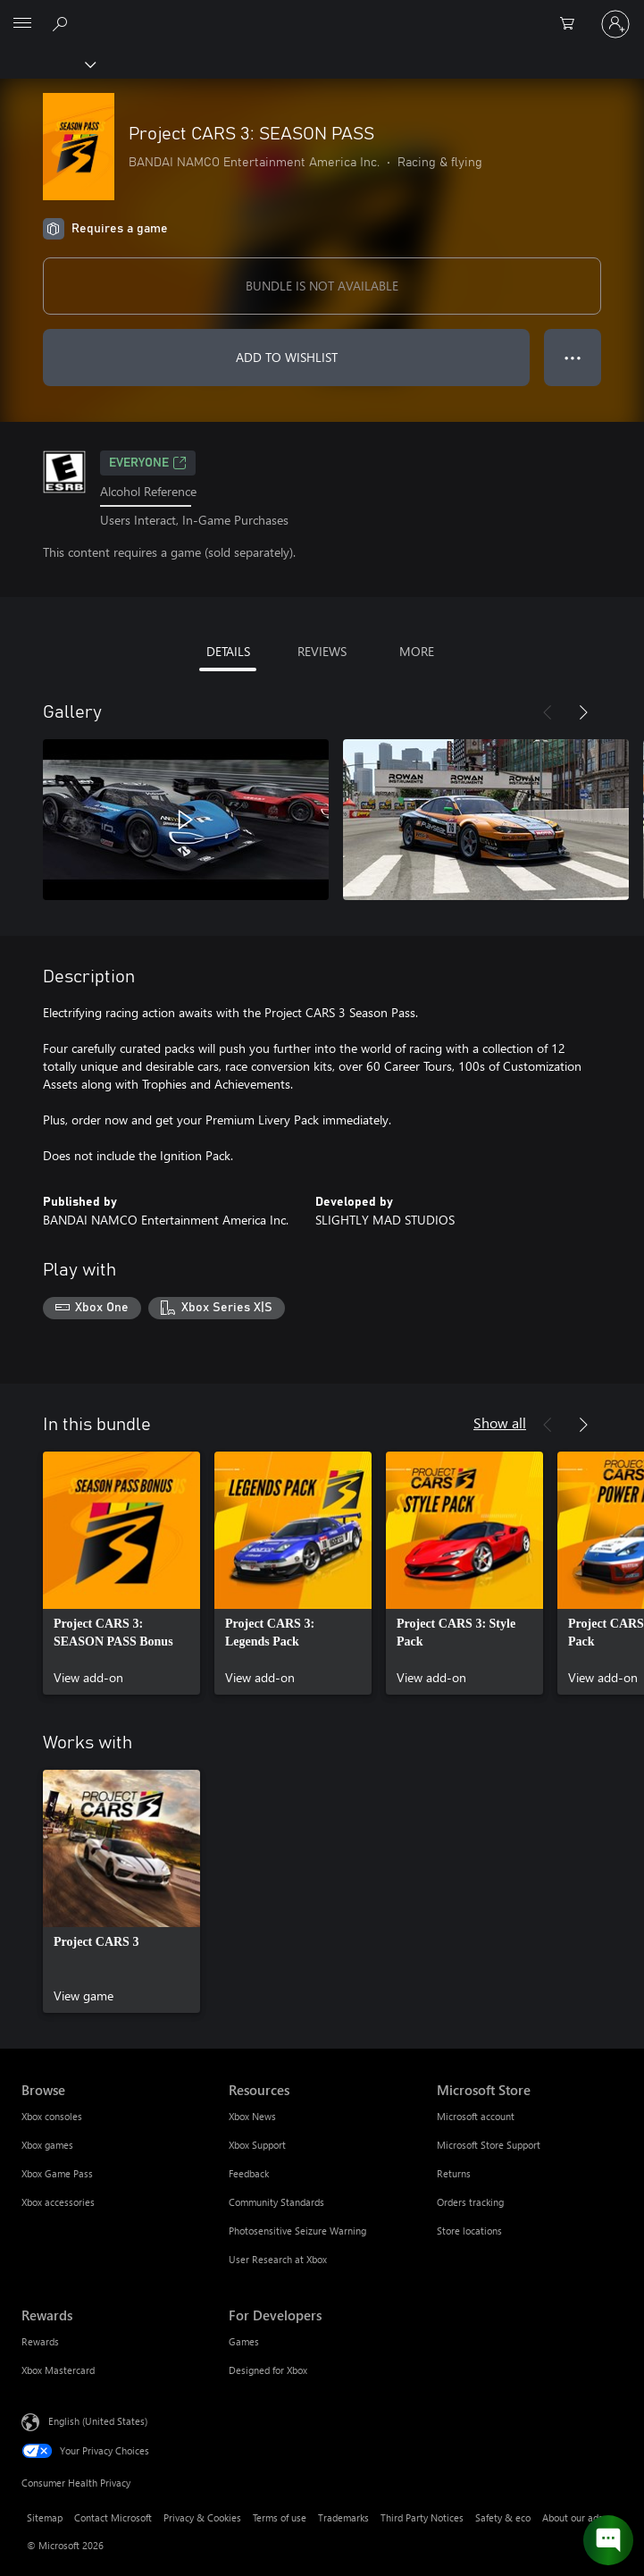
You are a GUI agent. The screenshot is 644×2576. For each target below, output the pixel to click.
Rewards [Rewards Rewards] (40, 2341)
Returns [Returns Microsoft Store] (454, 2173)
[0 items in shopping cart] (572, 24)
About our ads (572, 2517)
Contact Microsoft (113, 2517)
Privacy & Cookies (202, 2517)
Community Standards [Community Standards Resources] (276, 2202)
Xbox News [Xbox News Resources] (252, 2116)
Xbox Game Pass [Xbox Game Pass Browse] (57, 2173)
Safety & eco (503, 2517)
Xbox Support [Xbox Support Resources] (257, 2145)
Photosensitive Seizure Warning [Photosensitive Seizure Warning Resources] (297, 2230)
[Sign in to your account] (615, 24)
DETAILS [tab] (228, 651)
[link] (121, 1573)
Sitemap (45, 2517)
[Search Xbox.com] (62, 23)
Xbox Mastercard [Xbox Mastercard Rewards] (58, 2370)
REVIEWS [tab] (322, 651)
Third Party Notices (422, 2517)
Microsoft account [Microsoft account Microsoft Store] (475, 2116)
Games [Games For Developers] (244, 2341)
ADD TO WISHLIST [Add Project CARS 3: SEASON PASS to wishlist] (287, 357)
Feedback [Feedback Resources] (249, 2173)
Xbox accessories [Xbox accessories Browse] (58, 2202)
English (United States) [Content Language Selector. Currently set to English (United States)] (97, 2421)
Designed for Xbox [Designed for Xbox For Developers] (268, 2370)
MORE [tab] (416, 651)
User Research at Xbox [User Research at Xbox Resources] (278, 2259)
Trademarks (343, 2517)
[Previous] (547, 712)
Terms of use (279, 2517)
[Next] (583, 712)
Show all (499, 1422)
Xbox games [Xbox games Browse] (47, 2145)
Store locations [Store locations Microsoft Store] (469, 2230)
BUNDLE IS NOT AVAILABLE (322, 285)
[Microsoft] (321, 13)
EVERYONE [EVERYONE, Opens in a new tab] (148, 463)
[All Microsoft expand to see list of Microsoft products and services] (22, 24)
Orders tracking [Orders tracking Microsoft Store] (470, 2202)
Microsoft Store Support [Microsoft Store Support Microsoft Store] (488, 2145)
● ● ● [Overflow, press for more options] (573, 357)
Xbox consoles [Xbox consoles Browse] (51, 2116)
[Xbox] (46, 63)
